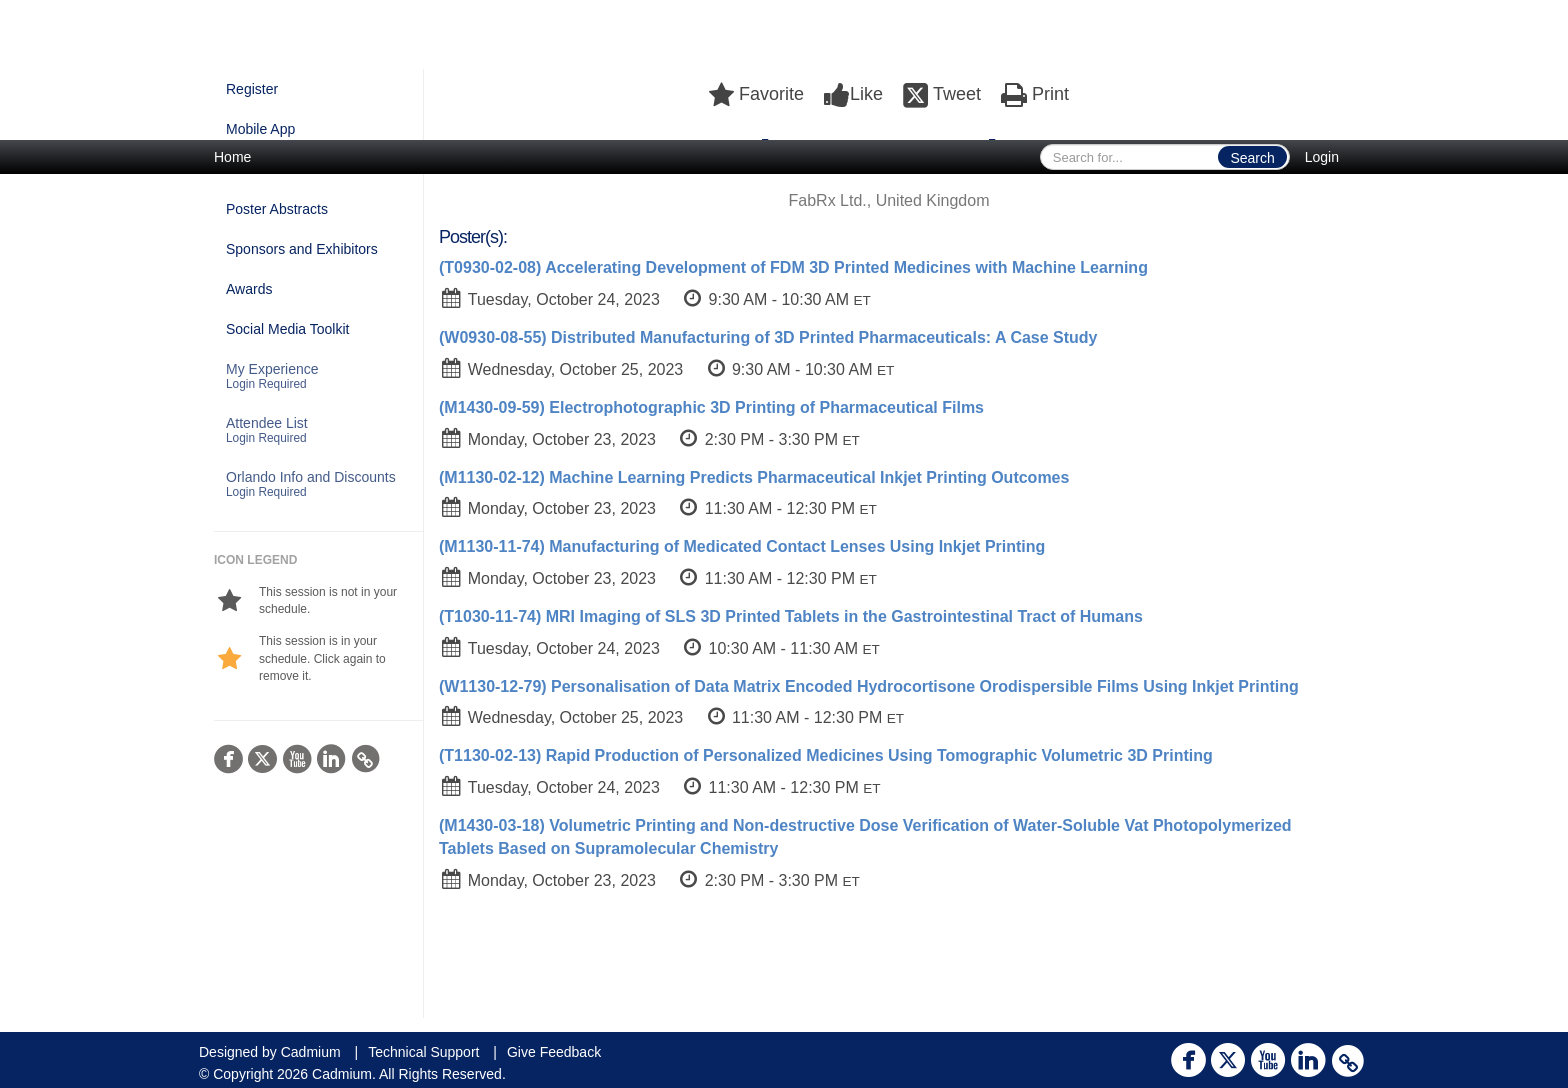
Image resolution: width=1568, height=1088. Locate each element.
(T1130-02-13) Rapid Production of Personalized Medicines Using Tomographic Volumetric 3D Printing (826, 755)
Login (1322, 157)
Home (232, 157)
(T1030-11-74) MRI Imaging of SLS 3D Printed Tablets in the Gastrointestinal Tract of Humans (791, 616)
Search (1252, 158)
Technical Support (423, 1052)
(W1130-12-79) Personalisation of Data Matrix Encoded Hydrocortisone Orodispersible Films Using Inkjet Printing (869, 686)
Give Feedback (554, 1052)
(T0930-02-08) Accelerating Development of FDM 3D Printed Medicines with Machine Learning (793, 267)
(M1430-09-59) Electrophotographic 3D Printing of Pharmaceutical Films (711, 407)
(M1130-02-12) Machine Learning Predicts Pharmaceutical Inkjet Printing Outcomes (754, 477)
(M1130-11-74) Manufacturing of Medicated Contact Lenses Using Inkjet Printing (742, 546)
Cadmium (311, 1052)
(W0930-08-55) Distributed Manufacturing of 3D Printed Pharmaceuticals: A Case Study (768, 337)
